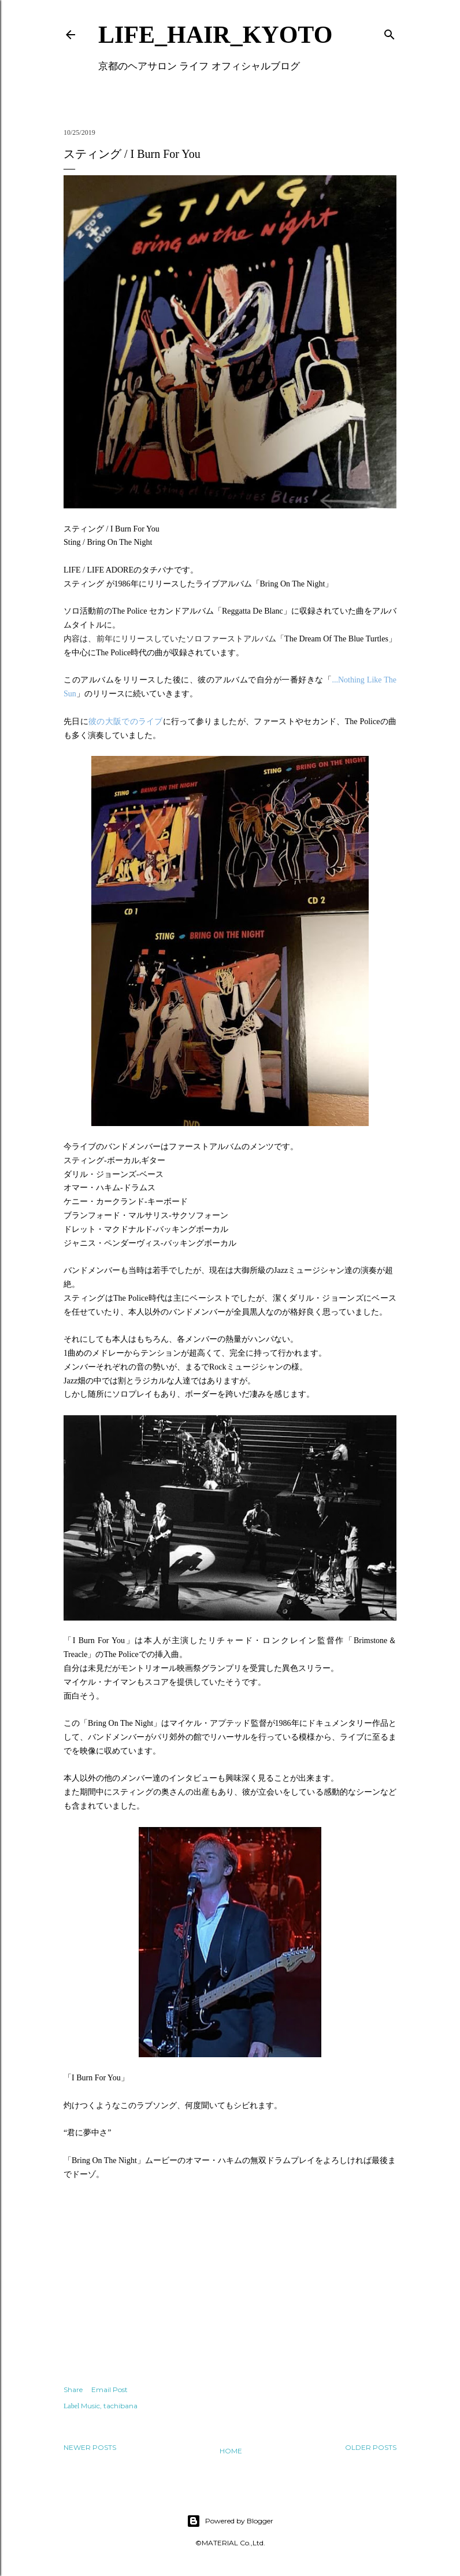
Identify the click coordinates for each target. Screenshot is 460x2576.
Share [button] (73, 2389)
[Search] (389, 32)
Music (90, 2405)
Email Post (109, 2389)
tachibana (120, 2405)
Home (231, 2450)
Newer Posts (90, 2447)
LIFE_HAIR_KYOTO (215, 34)
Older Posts (370, 2447)
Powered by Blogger (230, 2521)
